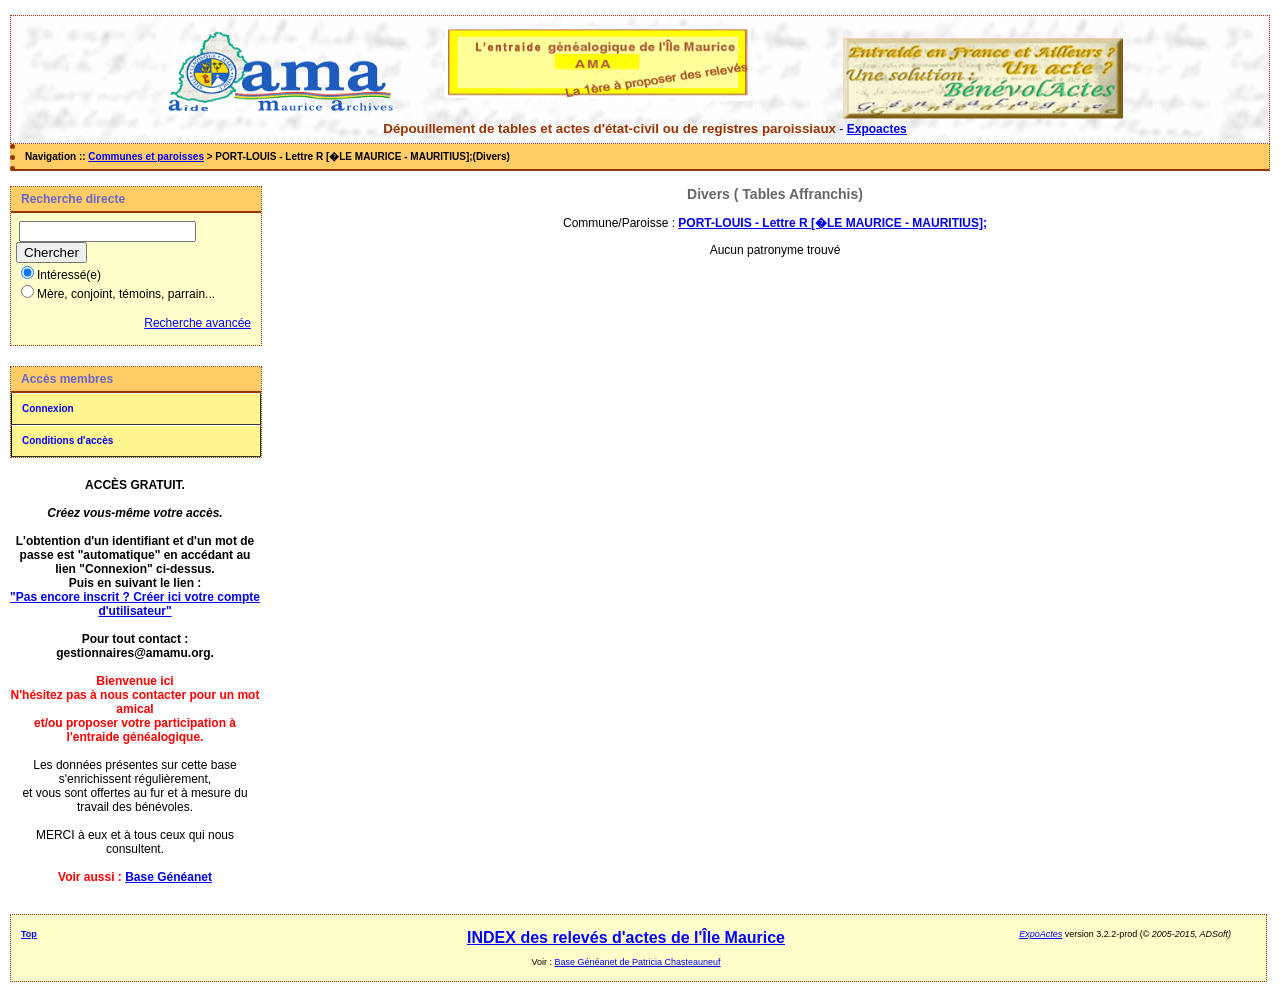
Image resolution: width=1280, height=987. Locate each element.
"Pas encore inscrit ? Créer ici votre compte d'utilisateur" (135, 604)
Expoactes (877, 129)
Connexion (48, 408)
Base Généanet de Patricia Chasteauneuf (637, 962)
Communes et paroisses (146, 156)
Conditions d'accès (67, 440)
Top (29, 934)
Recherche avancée (197, 323)
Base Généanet (168, 877)
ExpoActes (1040, 934)
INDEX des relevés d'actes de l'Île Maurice (626, 937)
